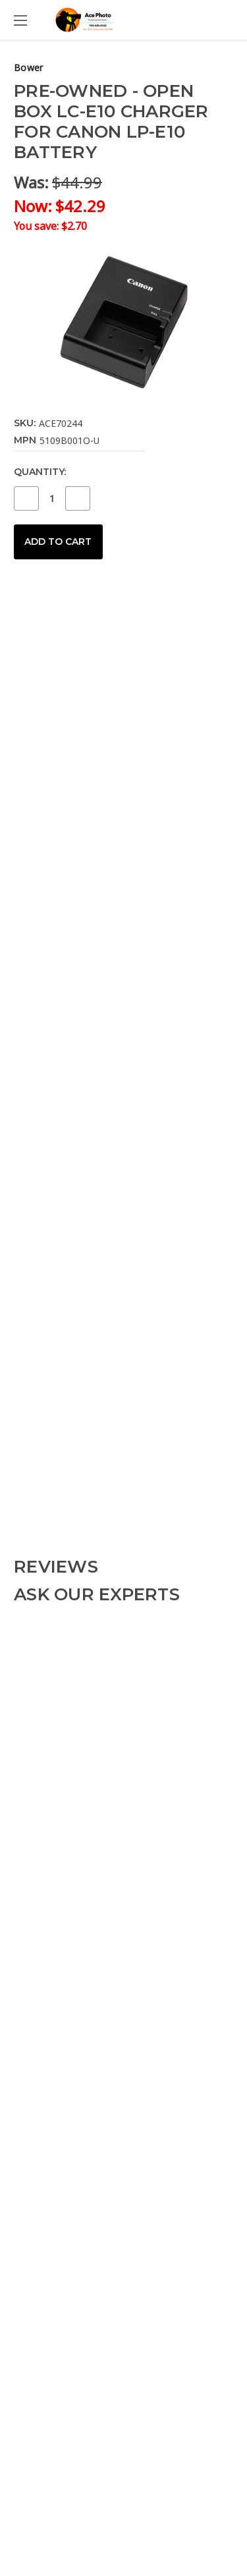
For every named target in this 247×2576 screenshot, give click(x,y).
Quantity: (40, 472)
